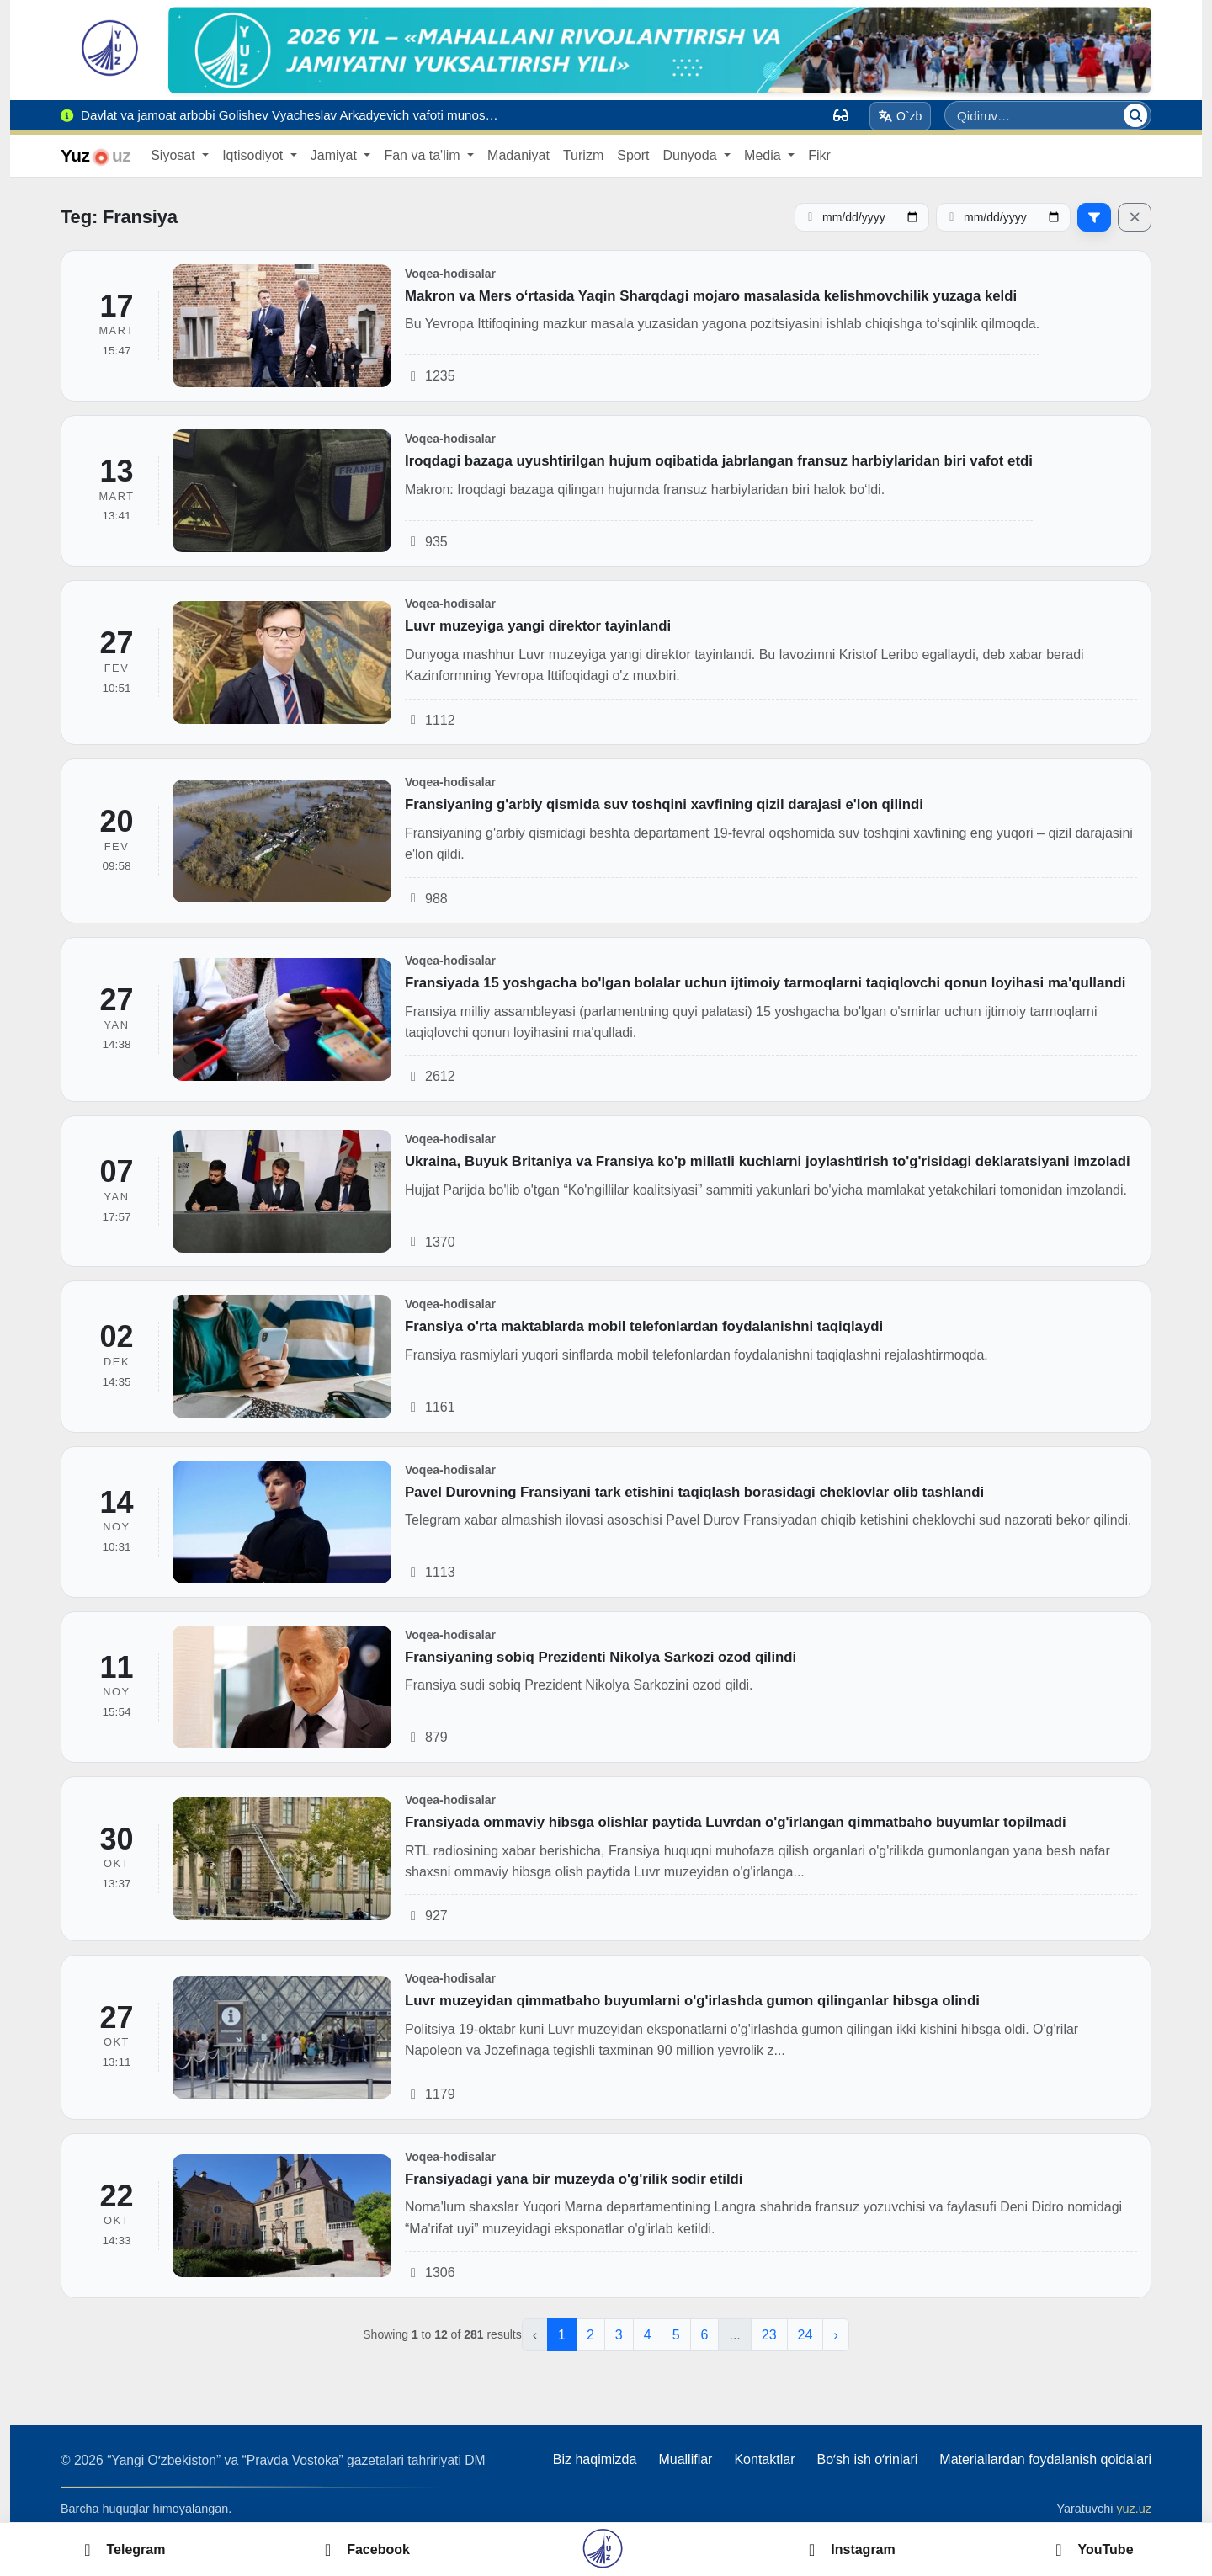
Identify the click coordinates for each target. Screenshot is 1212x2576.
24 (805, 2335)
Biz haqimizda (595, 2459)
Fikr (819, 155)
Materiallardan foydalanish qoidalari (1045, 2459)
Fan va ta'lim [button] (424, 155)
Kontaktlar (764, 2459)
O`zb (900, 116)
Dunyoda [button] (691, 155)
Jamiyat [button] (336, 155)
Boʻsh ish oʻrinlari (866, 2459)
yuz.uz (1133, 2508)
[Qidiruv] (1135, 115)
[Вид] (841, 115)
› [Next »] (835, 2335)
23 (769, 2335)
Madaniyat (518, 155)
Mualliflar (685, 2459)
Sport (633, 155)
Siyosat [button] (175, 155)
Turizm (583, 155)
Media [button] (764, 155)
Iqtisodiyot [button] (254, 155)
